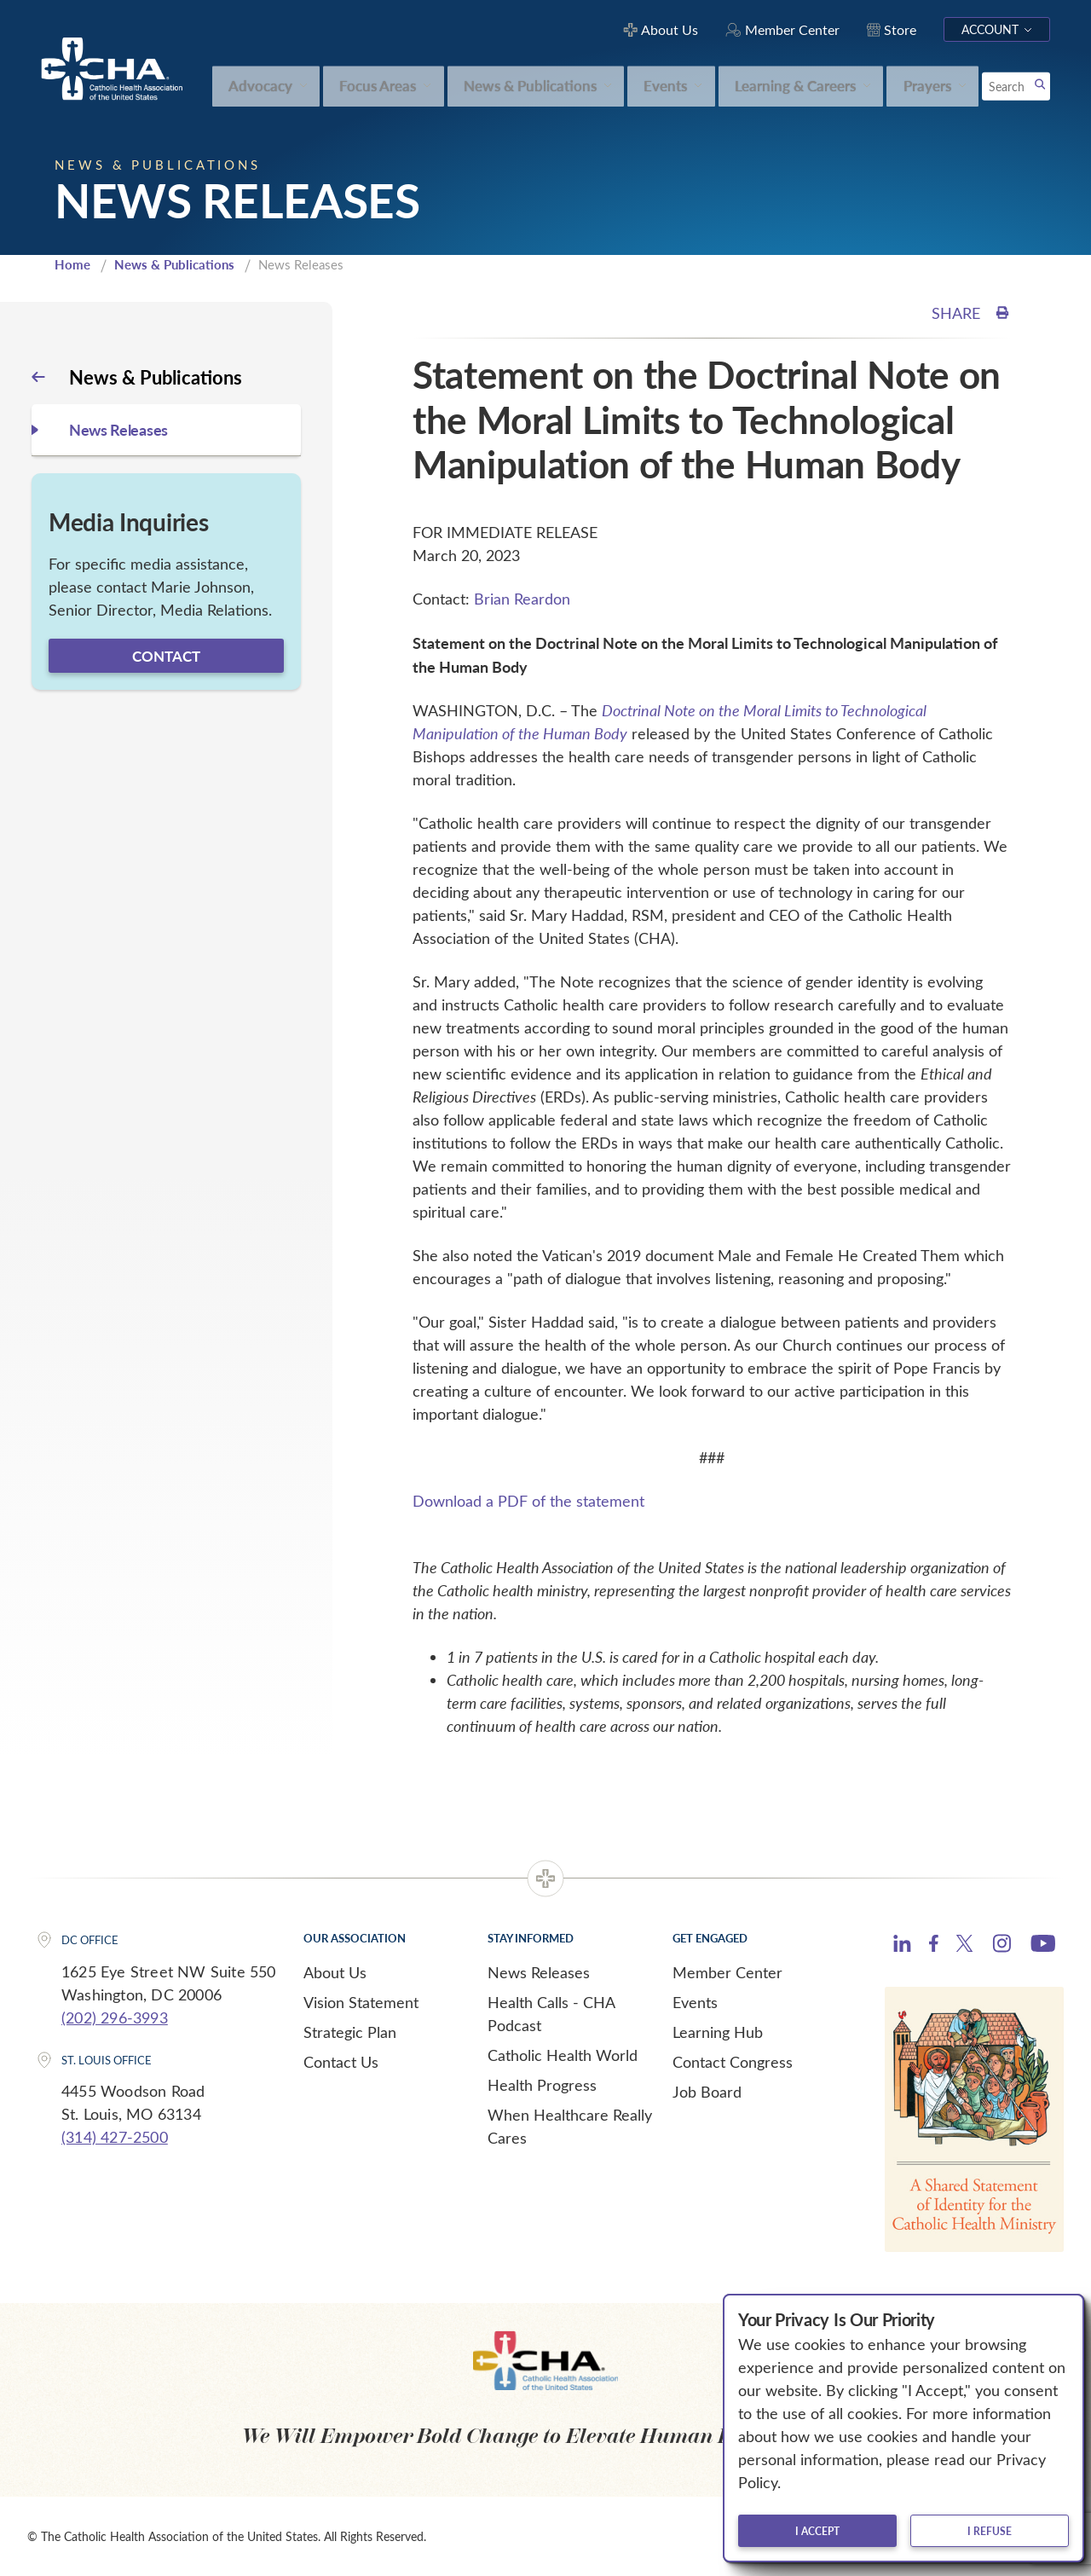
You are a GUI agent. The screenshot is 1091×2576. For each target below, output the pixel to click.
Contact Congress (732, 2062)
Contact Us (340, 2062)
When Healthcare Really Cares (570, 2126)
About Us (335, 1972)
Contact (166, 655)
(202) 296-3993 (114, 2017)
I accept (817, 2531)
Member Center (727, 1972)
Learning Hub (717, 2032)
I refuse (989, 2531)
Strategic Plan (349, 2032)
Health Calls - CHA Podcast (551, 2013)
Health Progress (542, 2085)
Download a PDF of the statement (528, 1501)
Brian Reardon (522, 598)
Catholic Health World (563, 2055)
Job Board (707, 2091)
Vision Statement (361, 2002)
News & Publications (174, 264)
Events (695, 2002)
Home (72, 264)
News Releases (539, 1972)
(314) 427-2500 (114, 2137)
